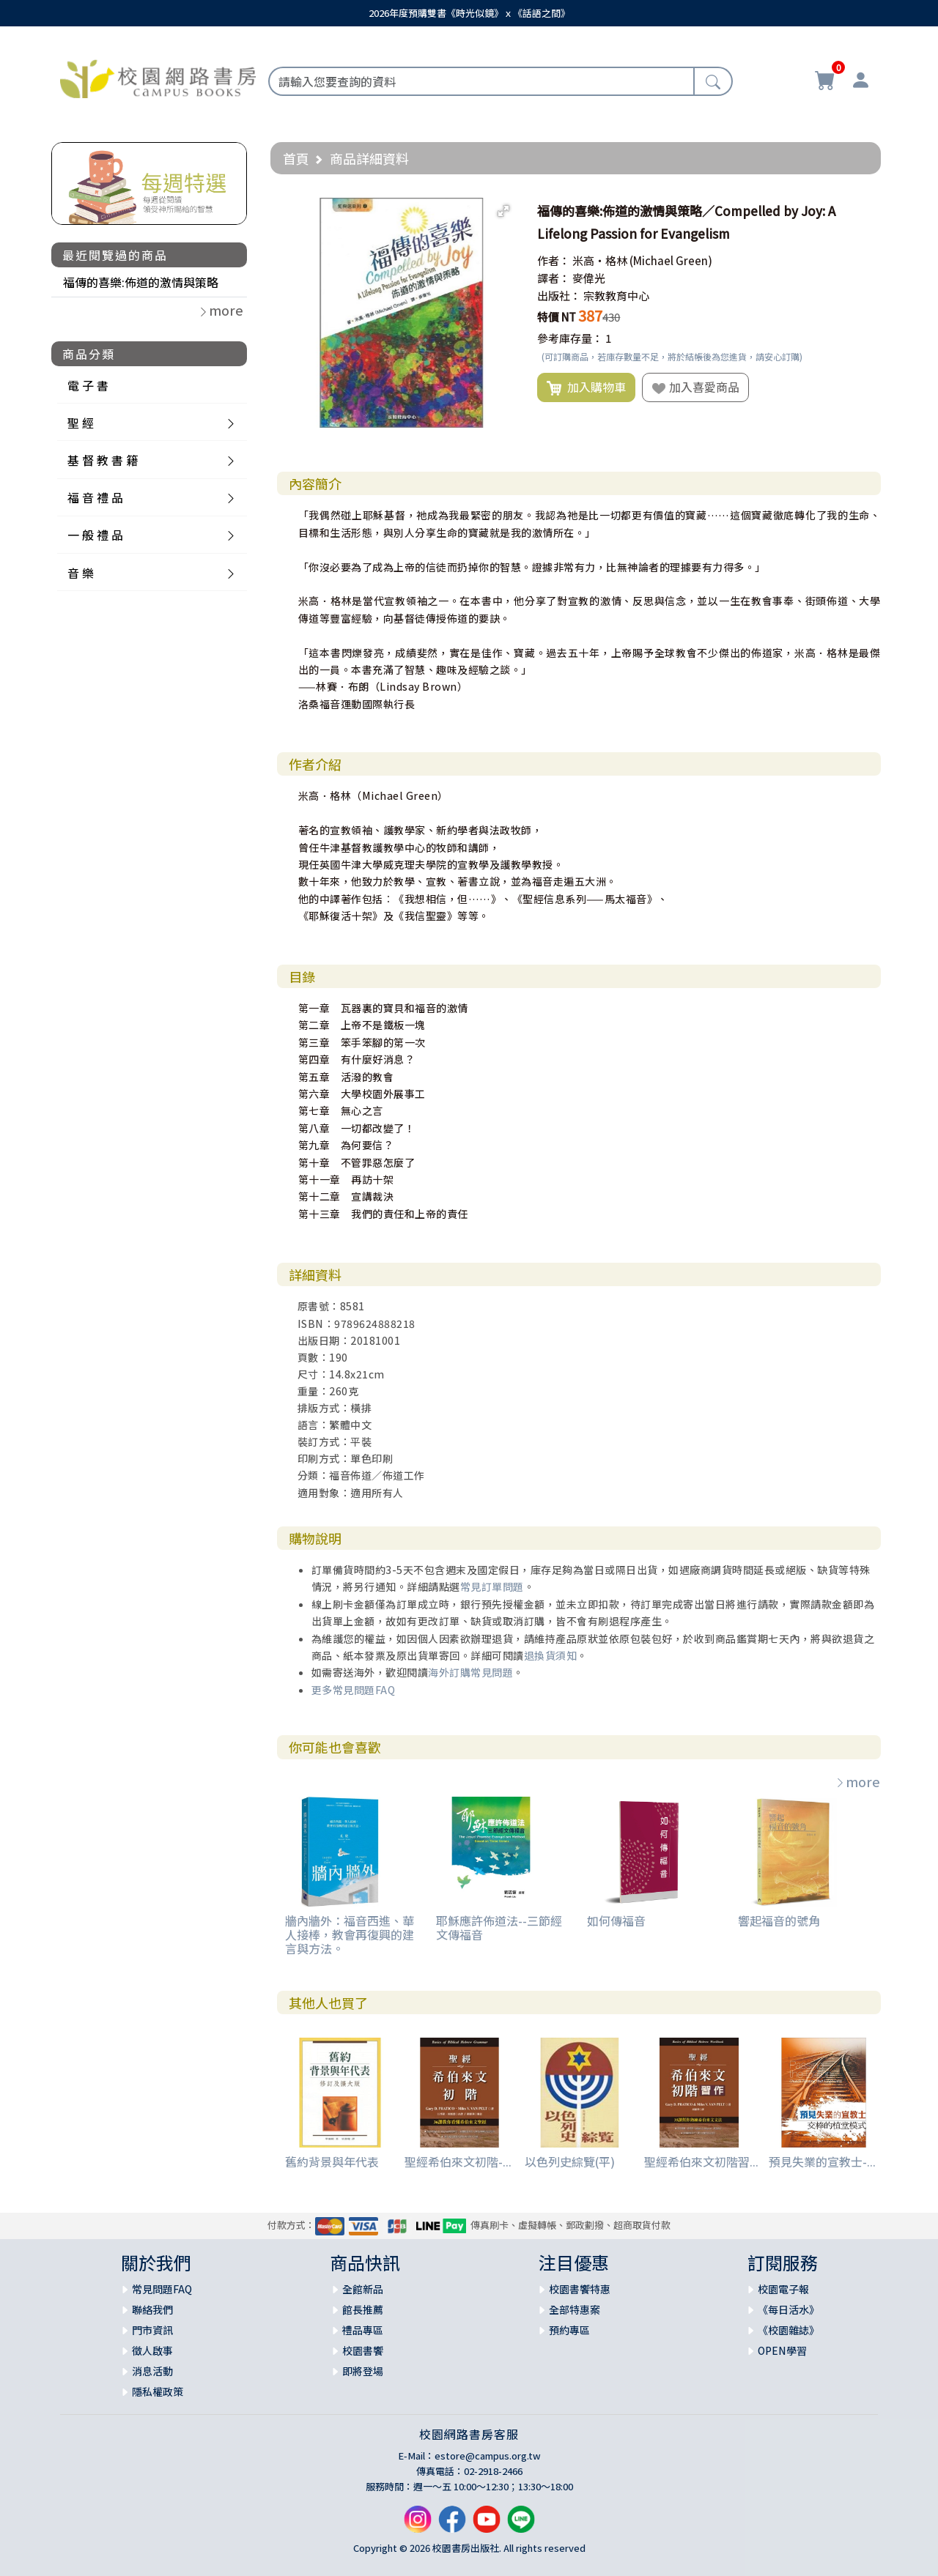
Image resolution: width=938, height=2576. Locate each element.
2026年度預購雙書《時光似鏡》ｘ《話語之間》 (469, 13)
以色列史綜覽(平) (570, 2161)
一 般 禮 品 (95, 534)
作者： (553, 260)
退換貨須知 (550, 1655)
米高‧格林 (599, 260)
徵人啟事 (152, 2350)
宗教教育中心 (616, 295)
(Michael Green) (670, 260)
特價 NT (556, 316)
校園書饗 (362, 2350)
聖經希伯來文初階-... (458, 2161)
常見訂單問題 (492, 1586)
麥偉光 (588, 278)
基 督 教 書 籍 (102, 460)
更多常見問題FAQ (353, 1689)
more (857, 1781)
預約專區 (569, 2330)
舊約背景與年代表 (332, 2161)
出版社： (559, 295)
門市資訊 (152, 2330)
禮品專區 (362, 2330)
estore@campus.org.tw (488, 2455)
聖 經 (80, 422)
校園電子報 (783, 2289)
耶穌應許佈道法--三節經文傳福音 (499, 1927)
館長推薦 (362, 2309)
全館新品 (362, 2289)
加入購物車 (586, 387)
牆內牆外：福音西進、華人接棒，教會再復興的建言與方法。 (349, 1934)
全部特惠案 (574, 2309)
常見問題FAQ (162, 2289)
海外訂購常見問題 (470, 1672)
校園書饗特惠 (579, 2289)
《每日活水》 (788, 2309)
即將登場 (362, 2371)
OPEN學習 (782, 2350)
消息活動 (152, 2371)
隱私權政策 (157, 2391)
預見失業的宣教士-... (822, 2161)
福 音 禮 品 (95, 497)
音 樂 (80, 573)
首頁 (296, 158)
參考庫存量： (570, 338)
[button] (503, 211)
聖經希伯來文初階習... (701, 2161)
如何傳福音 (616, 1920)
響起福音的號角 (779, 1920)
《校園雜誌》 (788, 2330)
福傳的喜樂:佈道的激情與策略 (140, 282)
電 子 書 (87, 385)
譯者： (553, 278)
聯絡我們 (152, 2309)
